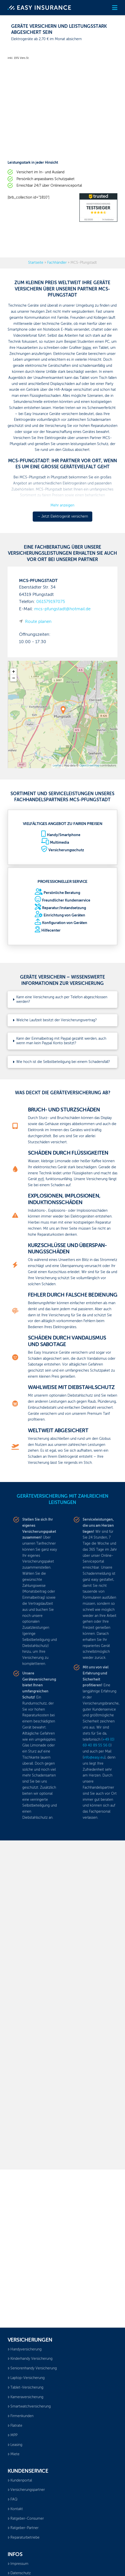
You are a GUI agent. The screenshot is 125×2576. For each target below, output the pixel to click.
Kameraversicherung (25, 2397)
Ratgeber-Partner (23, 2528)
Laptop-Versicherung (26, 2378)
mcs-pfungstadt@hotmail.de (62, 609)
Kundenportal (20, 2480)
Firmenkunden (20, 2416)
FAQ (12, 2499)
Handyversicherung (25, 2349)
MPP (12, 2435)
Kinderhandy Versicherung (30, 2359)
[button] (114, 8)
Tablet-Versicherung (25, 2387)
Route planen (38, 622)
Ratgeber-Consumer (26, 2518)
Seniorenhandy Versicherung (32, 2368)
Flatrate (15, 2425)
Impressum (18, 2564)
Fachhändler (57, 262)
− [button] (13, 678)
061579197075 (50, 602)
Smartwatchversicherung (29, 2406)
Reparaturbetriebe (24, 2537)
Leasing (15, 2445)
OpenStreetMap (89, 765)
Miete (14, 2454)
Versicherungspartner (26, 2490)
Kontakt (15, 2509)
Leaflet (57, 765)
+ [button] (13, 671)
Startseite (35, 262)
